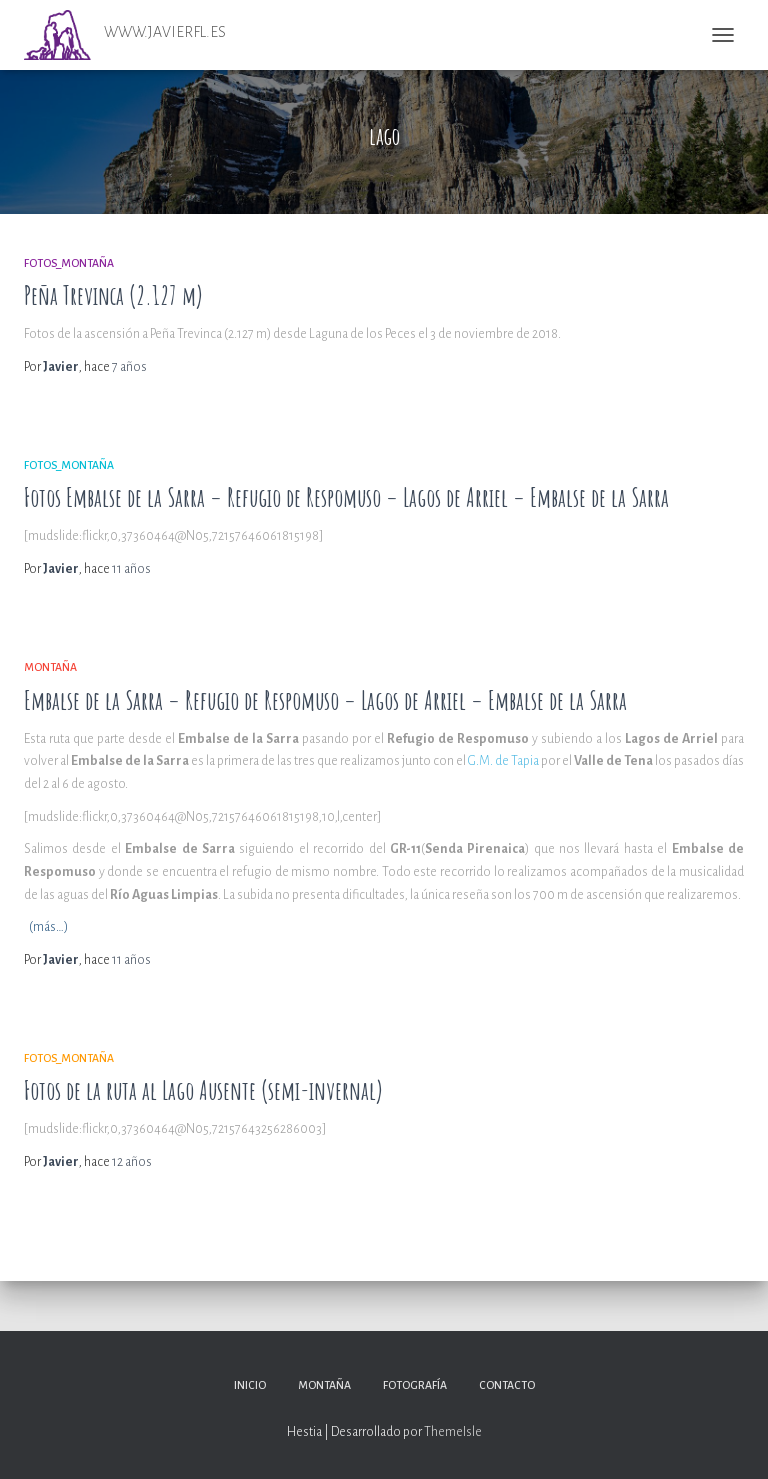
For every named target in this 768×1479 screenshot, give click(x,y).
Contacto (507, 1385)
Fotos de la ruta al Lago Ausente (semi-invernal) (203, 1090)
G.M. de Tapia (503, 761)
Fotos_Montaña (69, 263)
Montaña (50, 667)
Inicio (250, 1385)
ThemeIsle (453, 1432)
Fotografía (415, 1385)
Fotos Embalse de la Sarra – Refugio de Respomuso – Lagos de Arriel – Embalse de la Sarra (346, 497)
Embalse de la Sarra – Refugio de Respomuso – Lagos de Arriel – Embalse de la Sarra (325, 700)
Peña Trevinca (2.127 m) (113, 295)
